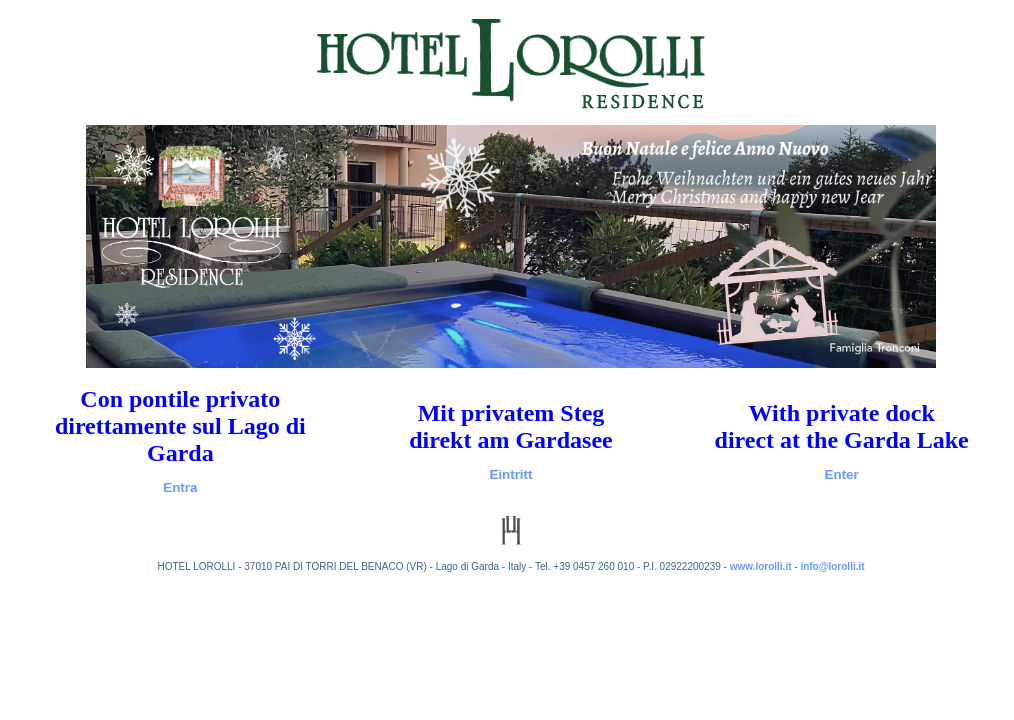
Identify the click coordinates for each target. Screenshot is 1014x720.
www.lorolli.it (761, 566)
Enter (842, 474)
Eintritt (511, 474)
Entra (180, 487)
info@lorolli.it (832, 566)
